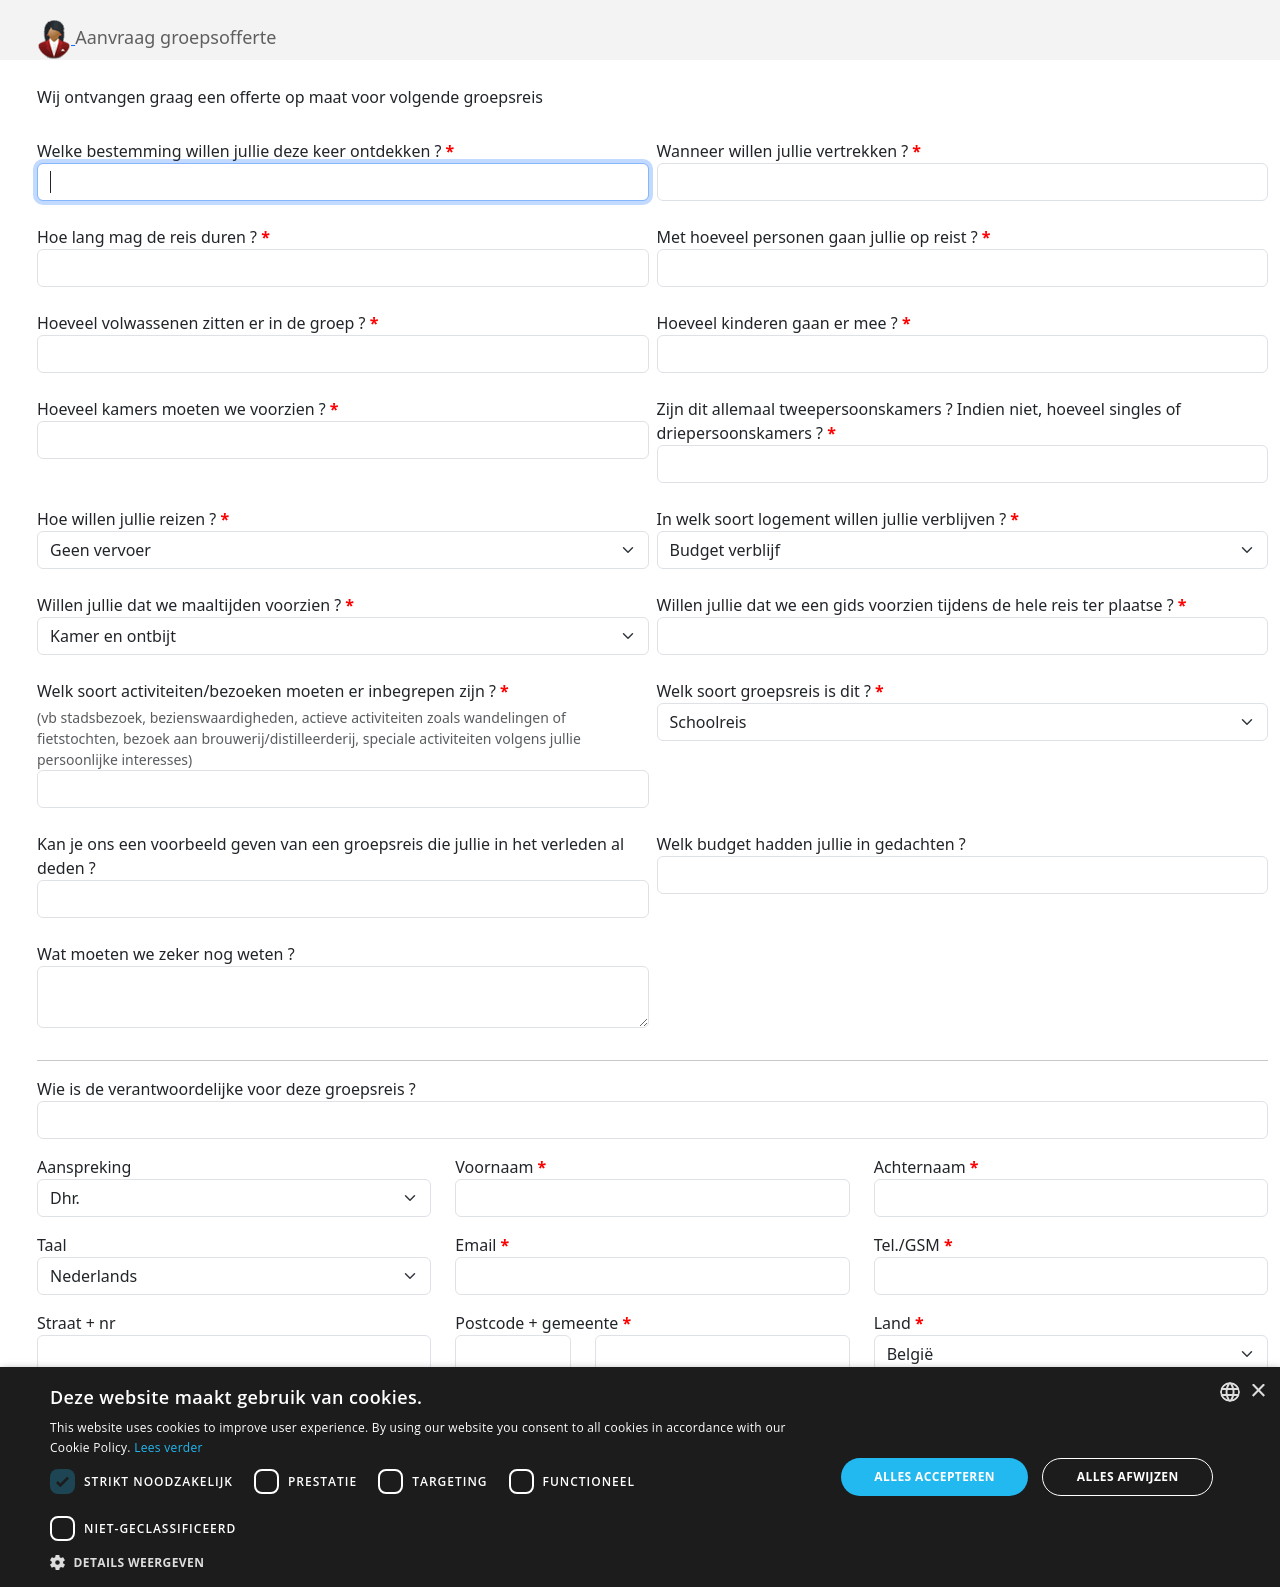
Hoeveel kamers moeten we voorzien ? (188, 409)
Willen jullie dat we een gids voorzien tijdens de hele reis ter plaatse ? (922, 605)
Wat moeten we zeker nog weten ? (166, 954)
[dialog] (640, 1477)
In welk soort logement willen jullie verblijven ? (838, 519)
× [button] (1257, 1391)
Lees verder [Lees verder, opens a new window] (168, 1447)
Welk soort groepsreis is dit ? (770, 691)
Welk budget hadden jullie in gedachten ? (811, 844)
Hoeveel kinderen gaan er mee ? (784, 323)
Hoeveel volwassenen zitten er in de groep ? (207, 323)
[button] (430, 1562)
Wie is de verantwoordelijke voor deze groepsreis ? (226, 1089)
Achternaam (926, 1167)
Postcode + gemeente (543, 1323)
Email (482, 1245)
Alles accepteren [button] (934, 1476)
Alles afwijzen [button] (1128, 1476)
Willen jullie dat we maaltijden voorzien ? (195, 605)
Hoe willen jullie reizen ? (133, 519)
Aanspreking (84, 1167)
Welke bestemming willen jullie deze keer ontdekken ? (245, 151)
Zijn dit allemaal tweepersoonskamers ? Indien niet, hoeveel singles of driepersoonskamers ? (919, 421)
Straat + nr (76, 1323)
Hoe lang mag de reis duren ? (153, 237)
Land (899, 1323)
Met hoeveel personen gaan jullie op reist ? (824, 237)
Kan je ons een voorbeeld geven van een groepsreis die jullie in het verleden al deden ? (330, 856)
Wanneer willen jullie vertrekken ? (789, 151)
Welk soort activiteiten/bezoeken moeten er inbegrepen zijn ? (273, 691)
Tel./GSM (913, 1245)
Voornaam (500, 1167)
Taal (52, 1245)
